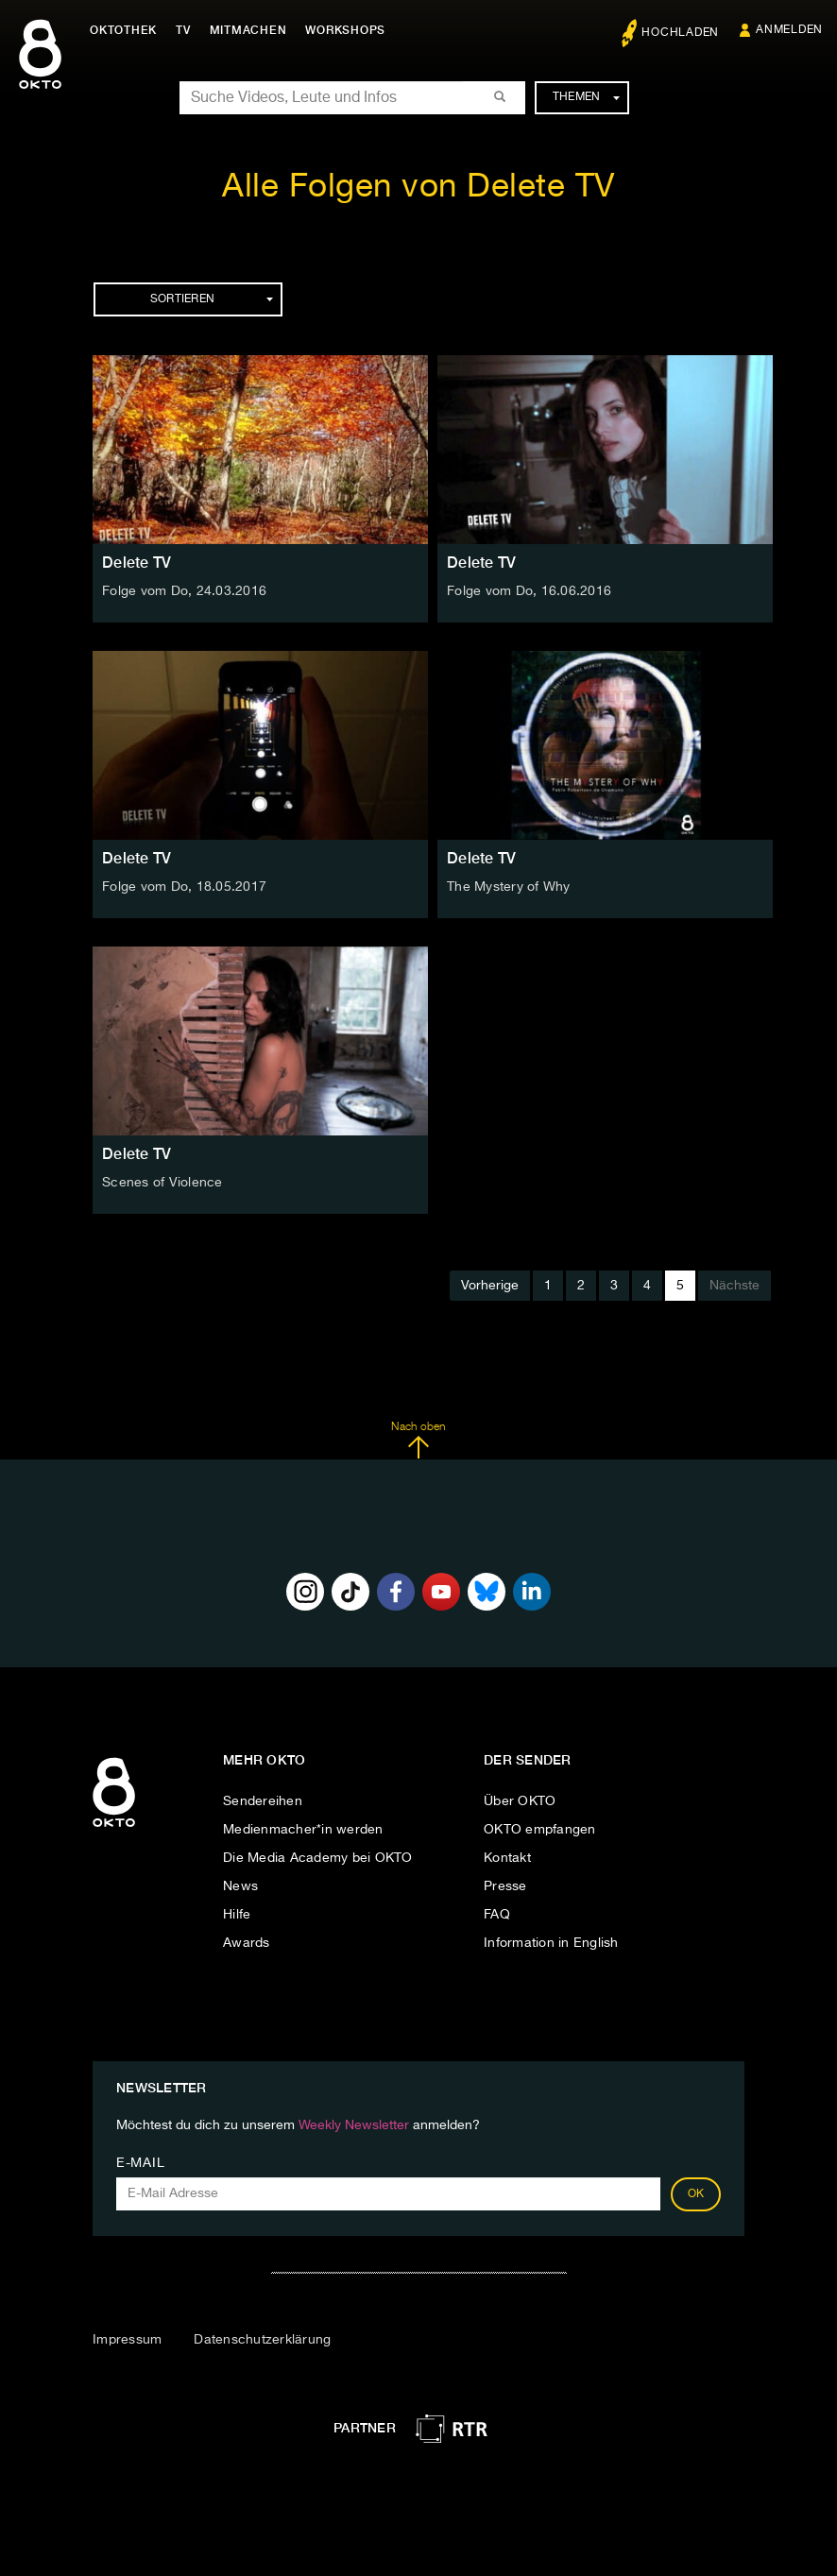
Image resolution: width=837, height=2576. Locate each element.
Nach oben (418, 1440)
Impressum (127, 2339)
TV (183, 30)
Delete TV (136, 562)
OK (696, 2194)
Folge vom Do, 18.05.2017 (184, 887)
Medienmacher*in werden (303, 1829)
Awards (246, 1943)
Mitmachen (248, 30)
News (240, 1886)
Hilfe (236, 1914)
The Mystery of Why (509, 887)
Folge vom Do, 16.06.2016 (529, 591)
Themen (586, 97)
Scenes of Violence (162, 1182)
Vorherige (490, 1285)
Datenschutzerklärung (262, 2339)
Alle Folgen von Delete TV (418, 187)
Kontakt (507, 1858)
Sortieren (211, 299)
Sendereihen (262, 1801)
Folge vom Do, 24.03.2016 (184, 591)
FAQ (497, 1914)
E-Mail (140, 2163)
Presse (505, 1886)
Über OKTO (519, 1801)
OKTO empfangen (540, 1829)
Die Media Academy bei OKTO (318, 1858)
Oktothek (123, 30)
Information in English (551, 1943)
